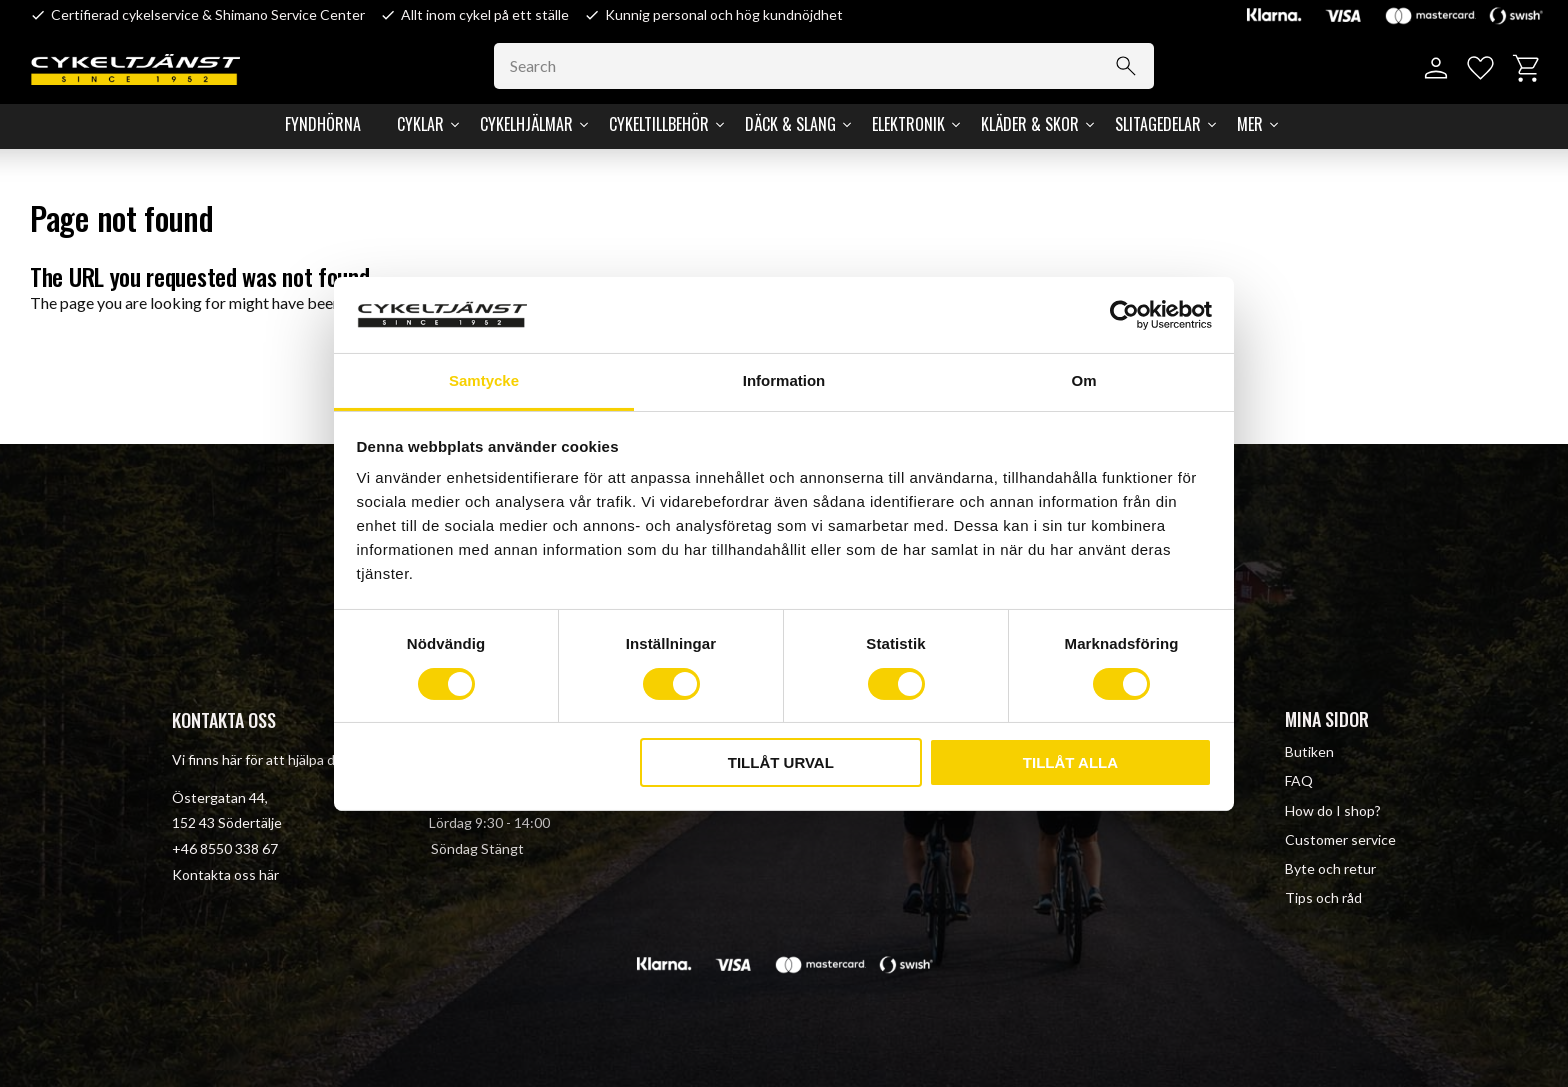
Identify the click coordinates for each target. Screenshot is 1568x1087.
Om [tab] (1083, 380)
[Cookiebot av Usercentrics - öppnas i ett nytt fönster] (1124, 315)
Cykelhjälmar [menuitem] (526, 124)
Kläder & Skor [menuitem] (1030, 124)
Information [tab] (784, 380)
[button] (1480, 68)
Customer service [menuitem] (1340, 839)
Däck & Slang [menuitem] (790, 124)
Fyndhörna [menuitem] (323, 124)
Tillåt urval (781, 762)
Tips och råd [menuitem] (1323, 897)
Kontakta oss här (225, 874)
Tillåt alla (1070, 762)
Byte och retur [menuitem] (1330, 868)
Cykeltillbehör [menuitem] (659, 124)
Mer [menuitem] (1250, 124)
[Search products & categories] (824, 66)
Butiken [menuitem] (1309, 751)
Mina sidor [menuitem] (1327, 719)
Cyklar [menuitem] (420, 124)
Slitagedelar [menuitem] (1158, 124)
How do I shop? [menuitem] (1333, 810)
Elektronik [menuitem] (908, 124)
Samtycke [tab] (484, 380)
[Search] (1126, 66)
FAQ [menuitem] (1299, 780)
